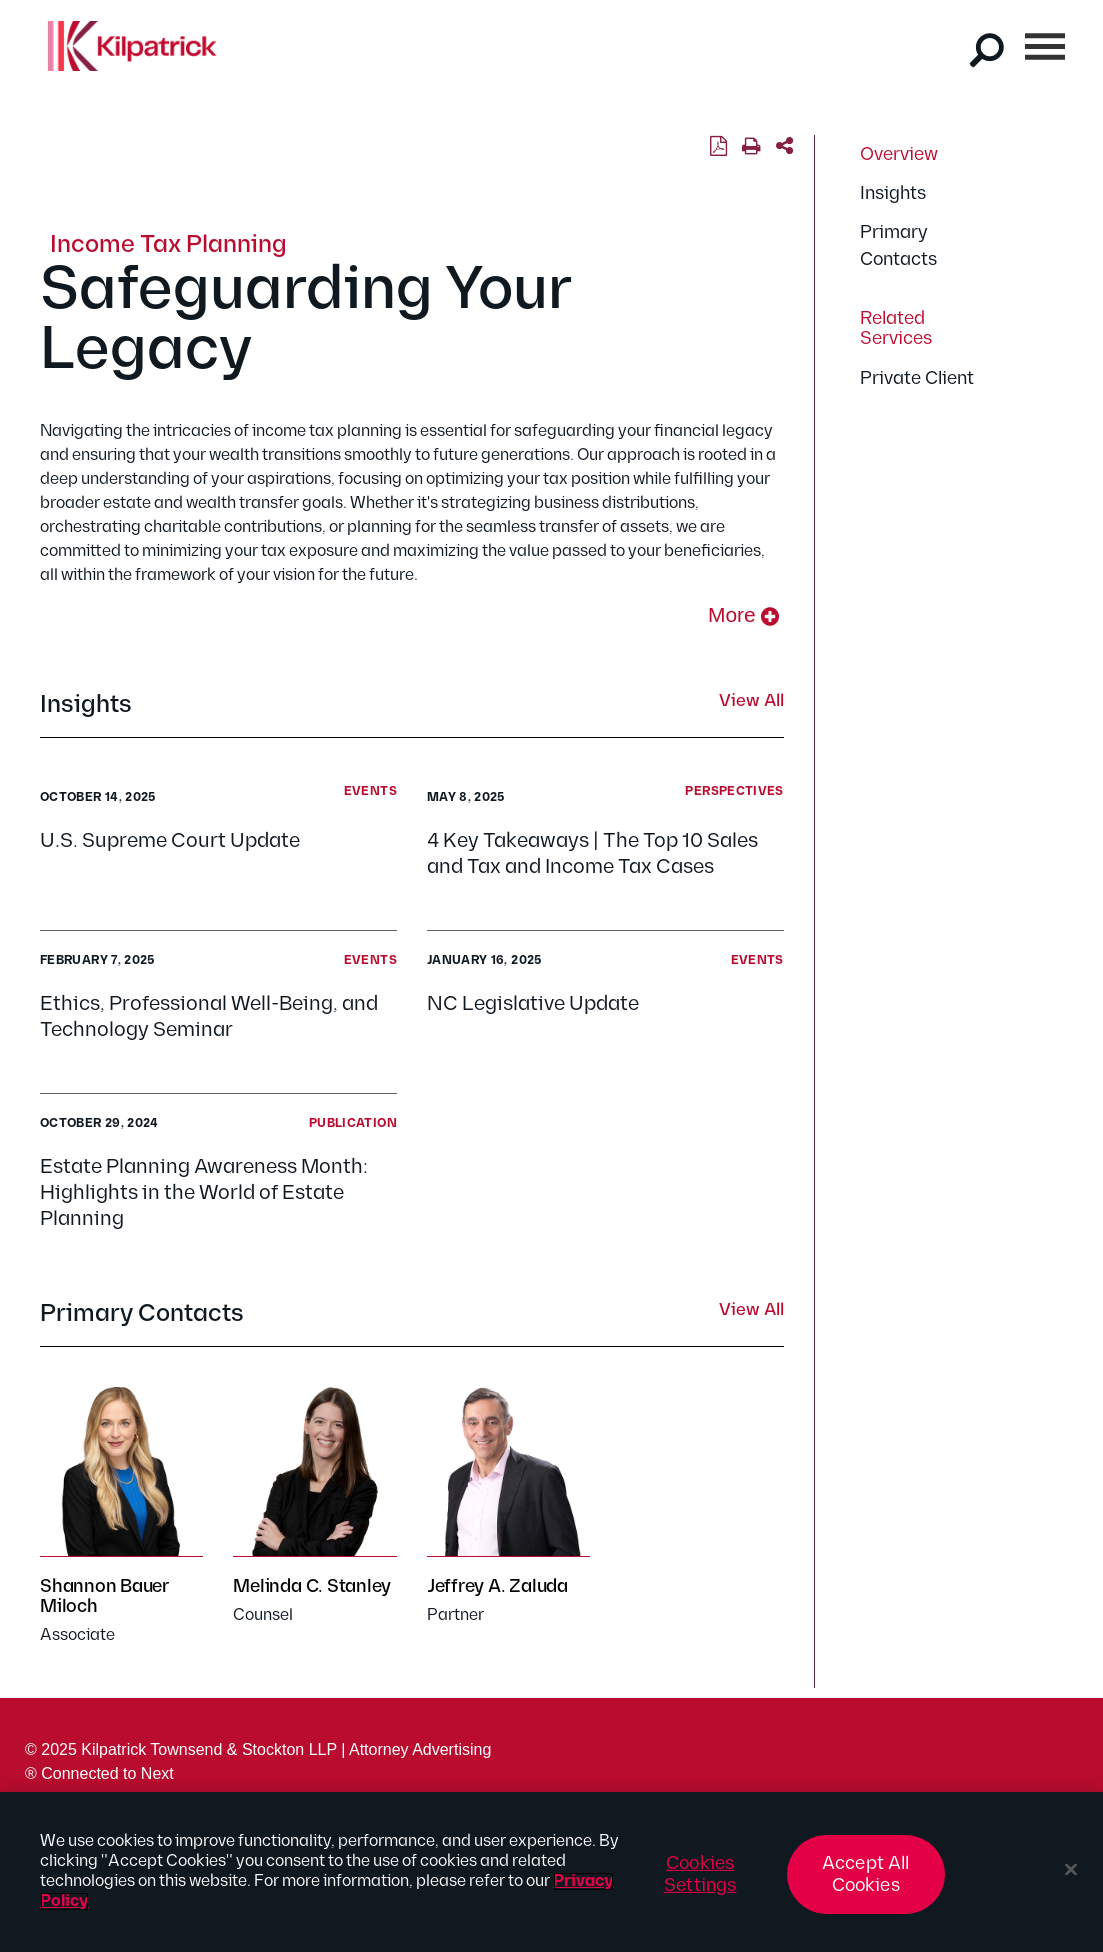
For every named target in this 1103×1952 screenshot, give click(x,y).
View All (751, 702)
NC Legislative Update (537, 1004)
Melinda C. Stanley (312, 1586)
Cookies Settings (700, 1874)
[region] (551, 1872)
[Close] (1071, 1870)
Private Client (917, 378)
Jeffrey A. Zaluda (497, 1586)
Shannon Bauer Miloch (104, 1596)
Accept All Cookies (866, 1874)
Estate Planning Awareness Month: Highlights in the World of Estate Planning (204, 1193)
